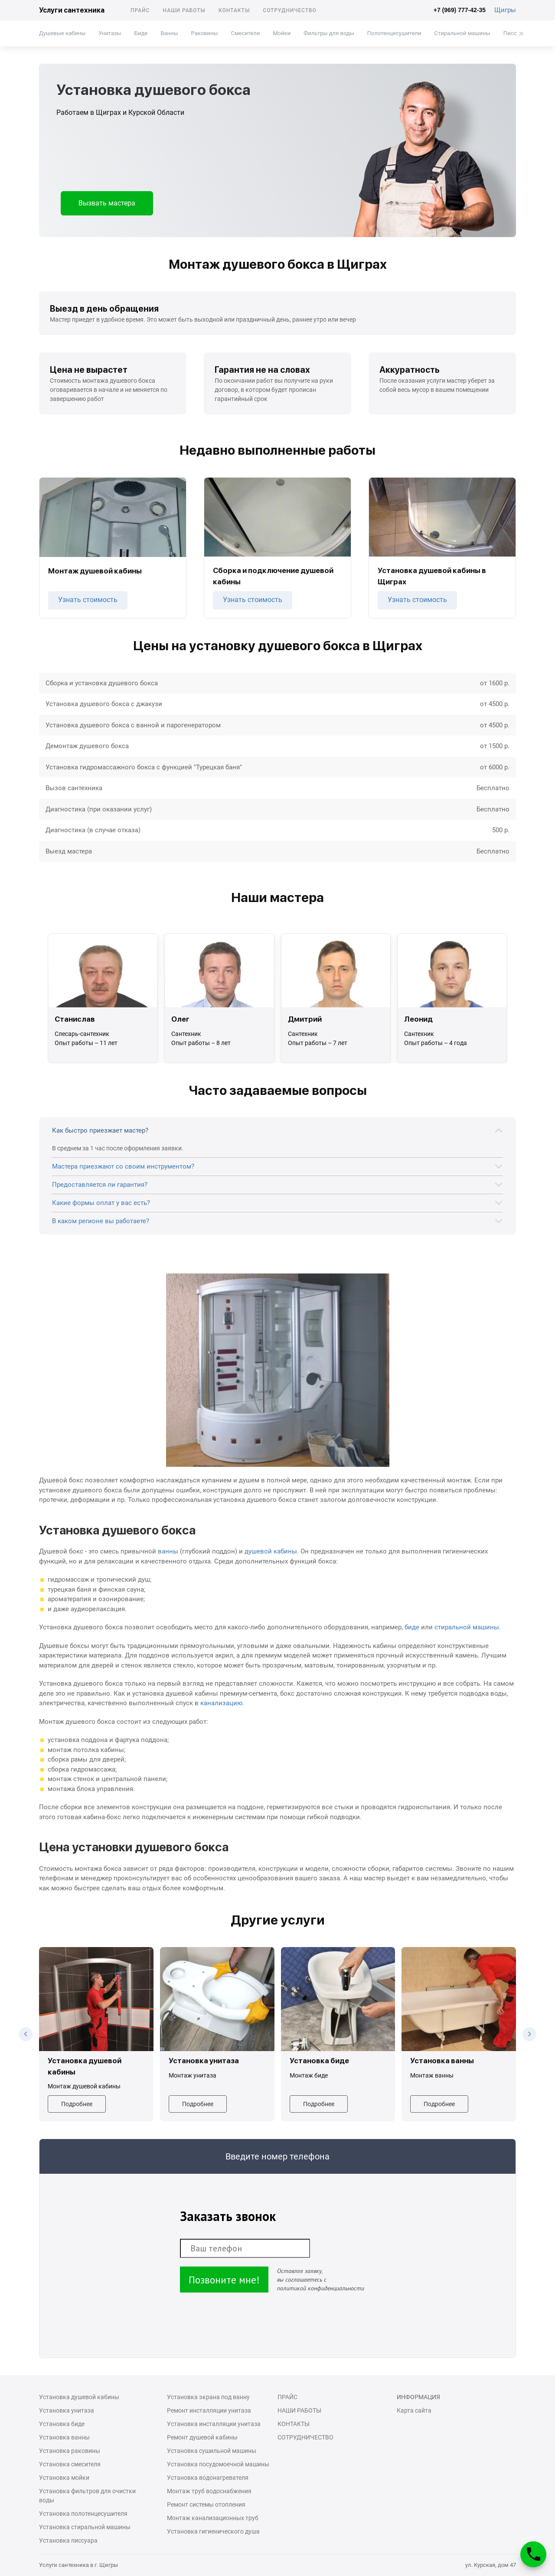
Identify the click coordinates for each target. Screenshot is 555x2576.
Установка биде (62, 2423)
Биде (140, 33)
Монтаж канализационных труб (212, 2517)
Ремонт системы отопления (206, 2504)
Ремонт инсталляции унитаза (209, 2410)
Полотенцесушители (394, 33)
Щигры (505, 10)
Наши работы (184, 10)
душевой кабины (271, 1551)
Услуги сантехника (71, 10)
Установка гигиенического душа (213, 2531)
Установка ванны (64, 2437)
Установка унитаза (66, 2410)
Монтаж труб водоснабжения (209, 2491)
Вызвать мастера (106, 203)
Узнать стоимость (88, 600)
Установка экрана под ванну (208, 2397)
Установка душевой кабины (79, 2397)
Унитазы (109, 33)
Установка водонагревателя (207, 2477)
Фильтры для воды (329, 33)
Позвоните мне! (224, 2279)
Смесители (245, 33)
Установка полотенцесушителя (83, 2513)
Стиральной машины (462, 33)
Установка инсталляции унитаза (214, 2423)
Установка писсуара (68, 2540)
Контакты (234, 10)
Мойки (282, 33)
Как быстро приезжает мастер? (100, 1130)
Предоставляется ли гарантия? (99, 1185)
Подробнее (76, 2104)
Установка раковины (69, 2450)
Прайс (140, 10)
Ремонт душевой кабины (202, 2437)
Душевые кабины (62, 33)
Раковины (204, 33)
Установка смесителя (70, 2464)
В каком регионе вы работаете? (100, 1221)
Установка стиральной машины (85, 2527)
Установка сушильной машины (211, 2450)
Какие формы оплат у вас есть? (101, 1203)
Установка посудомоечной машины (218, 2464)
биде (412, 1627)
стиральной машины (466, 1627)
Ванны (169, 33)
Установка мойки (64, 2477)
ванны (168, 1551)
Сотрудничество (290, 10)
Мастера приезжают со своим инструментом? (123, 1166)
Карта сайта (414, 2410)
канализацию (221, 1703)
